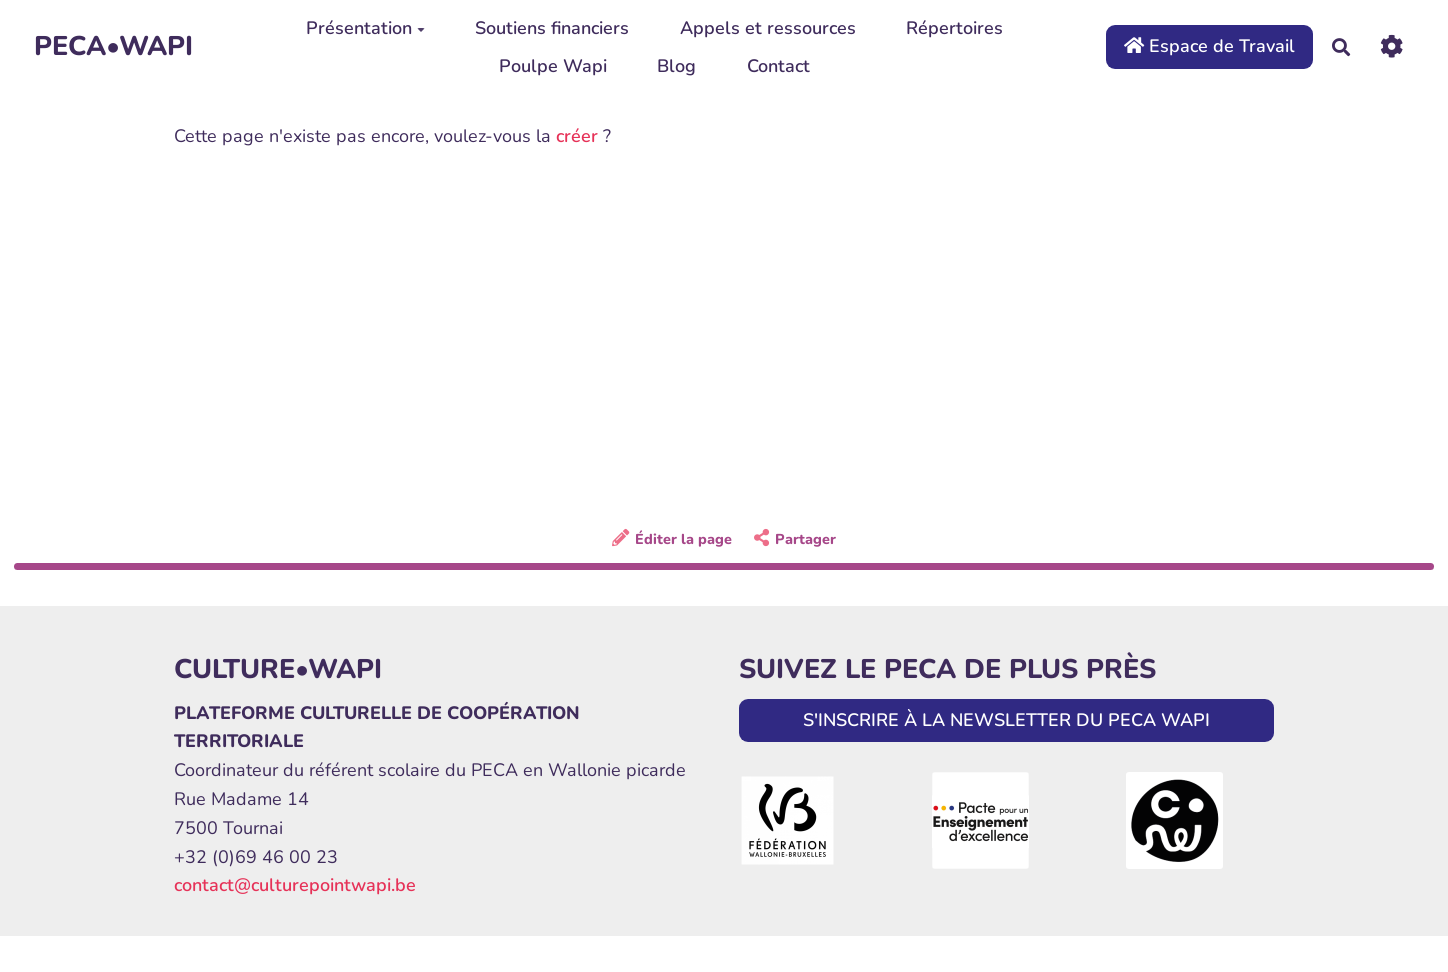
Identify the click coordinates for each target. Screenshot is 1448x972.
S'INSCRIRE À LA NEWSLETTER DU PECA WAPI (1006, 720)
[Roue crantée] (1391, 46)
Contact (778, 66)
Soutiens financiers (552, 28)
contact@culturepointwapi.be (295, 885)
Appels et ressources (768, 28)
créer (577, 136)
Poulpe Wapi (553, 66)
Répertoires (954, 28)
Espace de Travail (1209, 46)
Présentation (365, 28)
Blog (676, 66)
